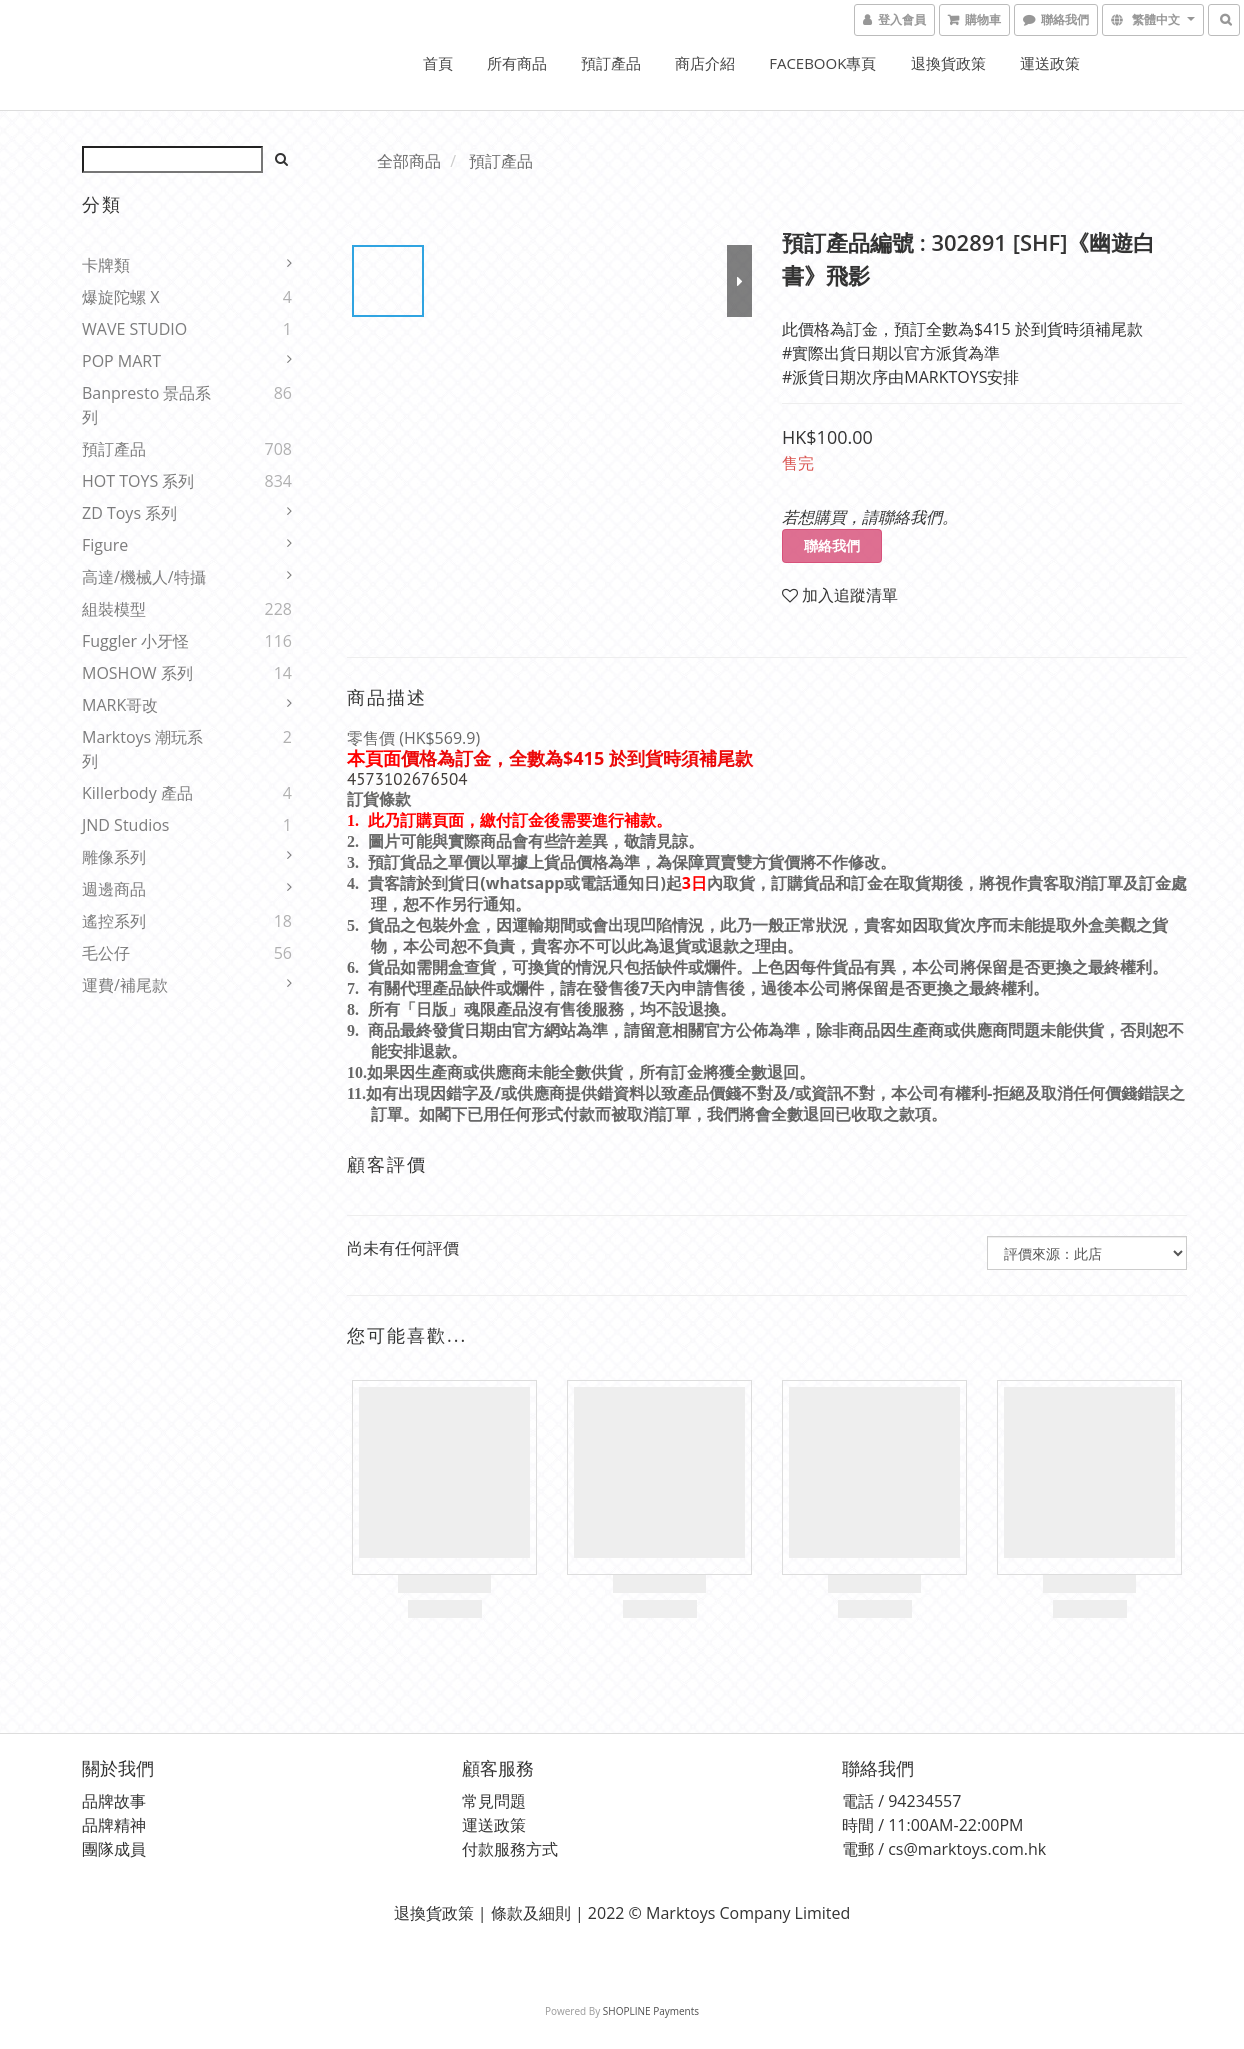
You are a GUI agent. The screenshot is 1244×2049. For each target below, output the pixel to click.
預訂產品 (611, 63)
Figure (105, 545)
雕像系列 (114, 857)
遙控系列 (114, 921)
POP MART (121, 361)
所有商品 (517, 63)
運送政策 (1050, 63)
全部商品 (409, 161)
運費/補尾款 (125, 985)
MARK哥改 (120, 705)
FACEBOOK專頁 (822, 63)
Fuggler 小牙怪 (135, 641)
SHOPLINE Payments (651, 2011)
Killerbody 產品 (137, 793)
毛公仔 (106, 953)
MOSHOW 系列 (137, 673)
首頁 (438, 63)
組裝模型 (114, 609)
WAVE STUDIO (134, 329)
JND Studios (125, 825)
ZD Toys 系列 (129, 513)
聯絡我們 (832, 545)
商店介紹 (705, 63)
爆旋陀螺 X (120, 297)
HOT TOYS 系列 (138, 481)
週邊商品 (114, 889)
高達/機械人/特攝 (144, 577)
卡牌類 (106, 265)
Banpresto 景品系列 (146, 405)
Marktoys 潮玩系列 (142, 749)
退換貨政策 (948, 63)
